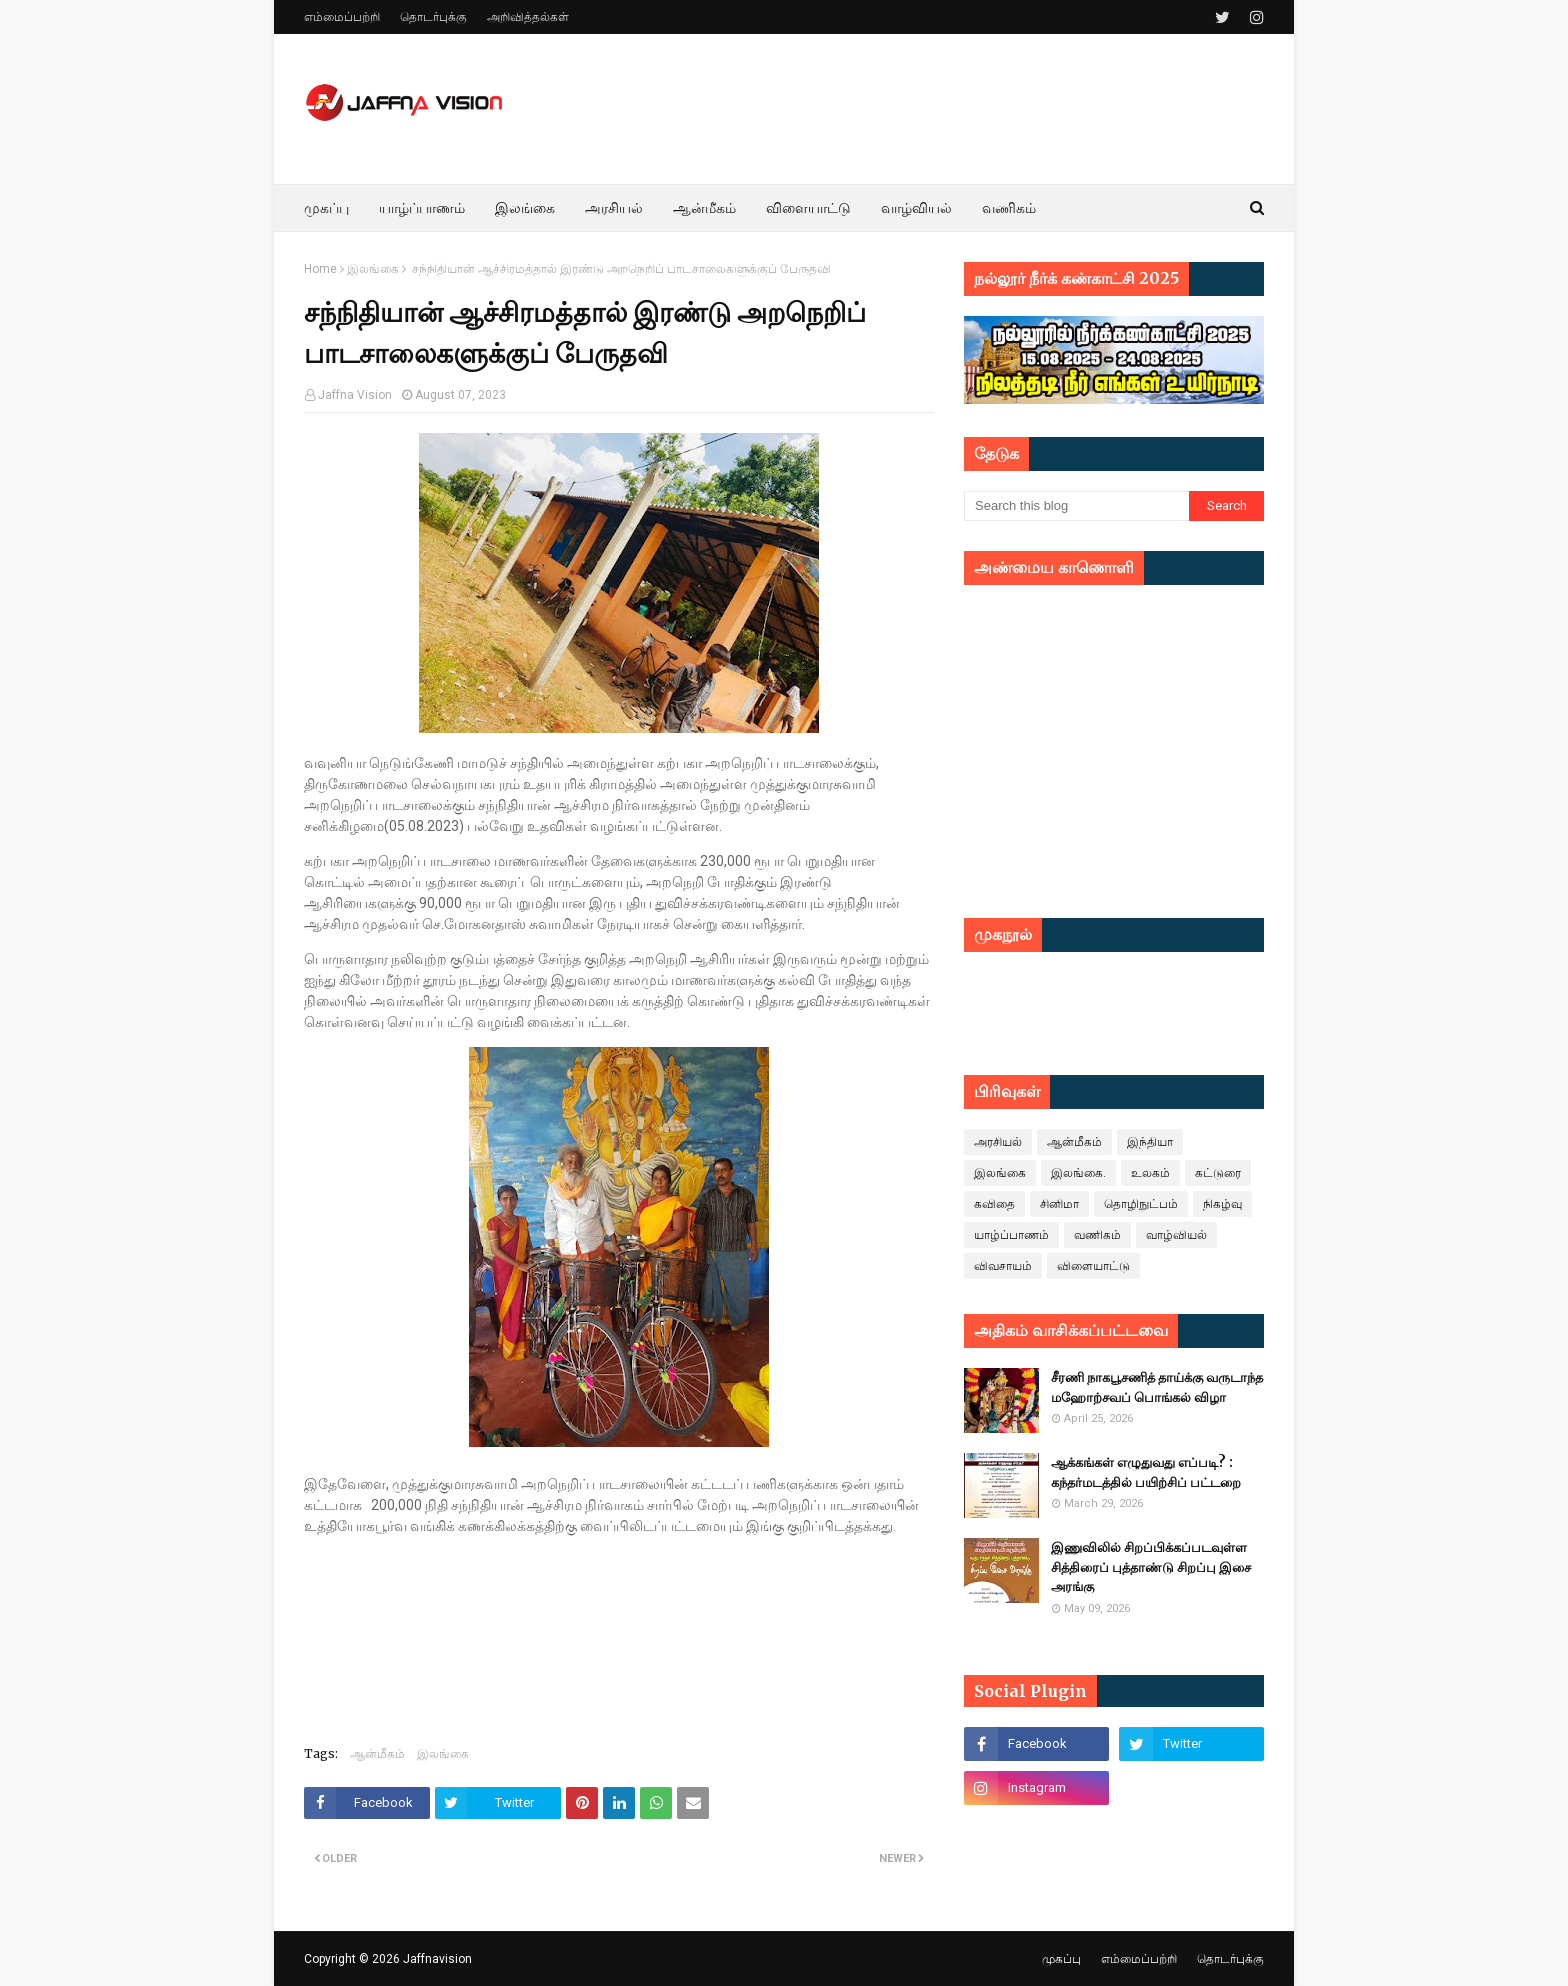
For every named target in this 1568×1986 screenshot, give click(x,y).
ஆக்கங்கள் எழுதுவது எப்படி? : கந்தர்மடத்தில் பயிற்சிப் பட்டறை (1146, 1472)
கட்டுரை (1218, 1173)
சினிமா (1059, 1204)
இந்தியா (1150, 1142)
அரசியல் (998, 1142)
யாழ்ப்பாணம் (1011, 1235)
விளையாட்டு (1093, 1266)
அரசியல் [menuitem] (614, 208)
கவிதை (994, 1204)
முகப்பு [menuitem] (326, 208)
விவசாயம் (1003, 1266)
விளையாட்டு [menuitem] (808, 208)
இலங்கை (373, 269)
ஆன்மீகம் (377, 1753)
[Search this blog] (1076, 506)
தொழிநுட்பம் (1141, 1204)
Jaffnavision (437, 1959)
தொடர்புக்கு (433, 17)
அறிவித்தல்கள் (528, 17)
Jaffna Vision (355, 395)
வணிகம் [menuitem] (1009, 208)
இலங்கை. (1078, 1173)
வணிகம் (1097, 1235)
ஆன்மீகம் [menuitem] (704, 208)
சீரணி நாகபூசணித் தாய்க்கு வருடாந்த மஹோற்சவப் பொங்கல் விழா (1157, 1387)
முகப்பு (1061, 1959)
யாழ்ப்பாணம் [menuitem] (422, 208)
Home (320, 269)
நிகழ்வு (1222, 1204)
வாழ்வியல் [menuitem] (916, 208)
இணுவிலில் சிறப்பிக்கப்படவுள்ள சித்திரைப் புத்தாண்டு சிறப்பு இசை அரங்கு (1151, 1567)
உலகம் (1150, 1173)
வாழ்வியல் (1176, 1235)
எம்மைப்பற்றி (342, 17)
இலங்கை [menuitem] (525, 208)
